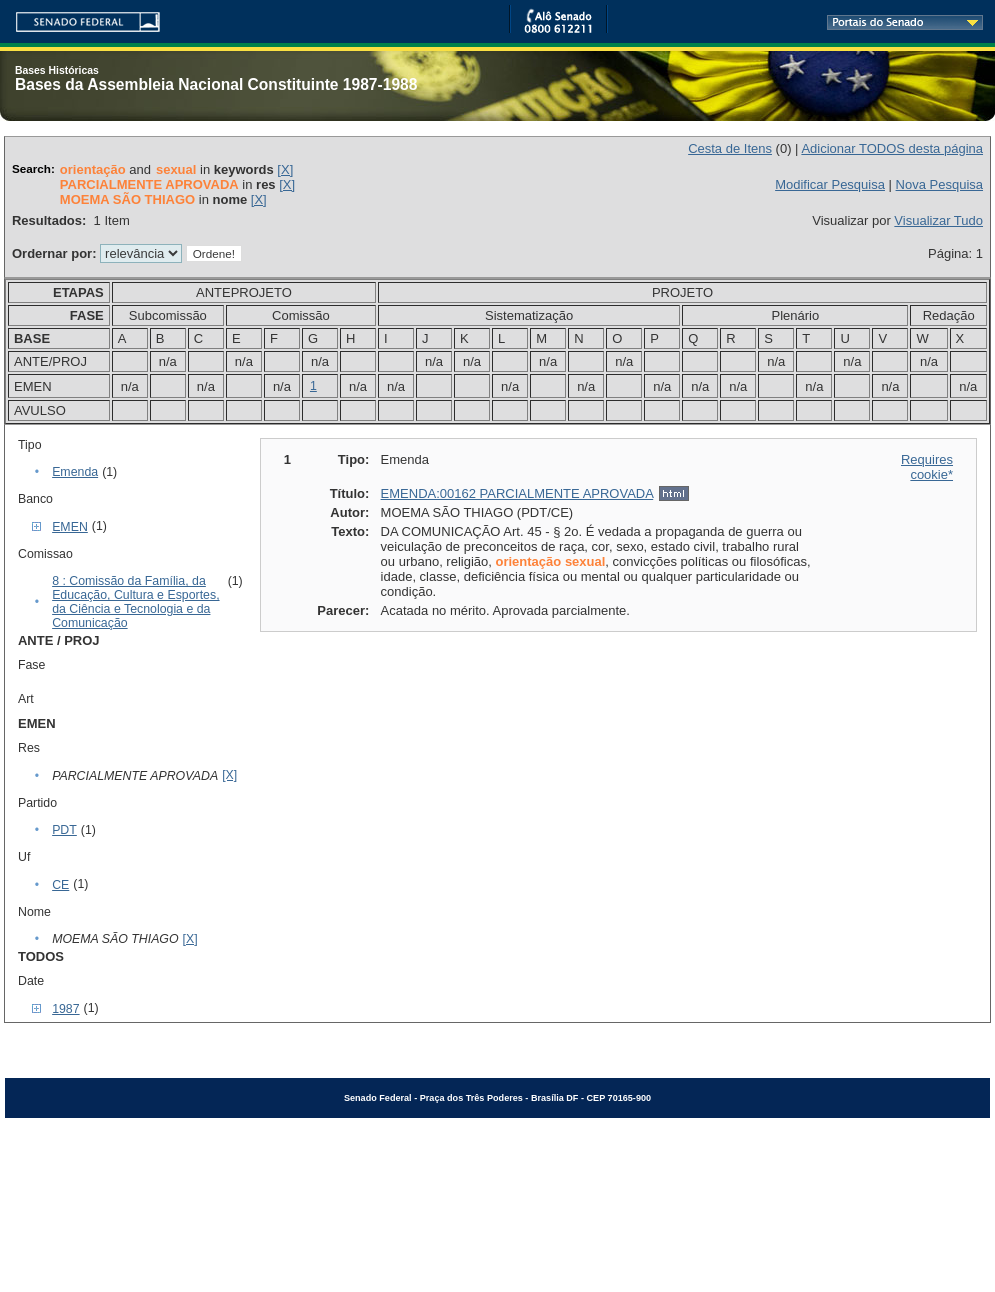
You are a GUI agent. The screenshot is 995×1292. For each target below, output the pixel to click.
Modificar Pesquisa (830, 184)
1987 (65, 1009)
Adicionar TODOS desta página (892, 148)
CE (60, 885)
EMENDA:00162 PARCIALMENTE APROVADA (517, 493)
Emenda (75, 472)
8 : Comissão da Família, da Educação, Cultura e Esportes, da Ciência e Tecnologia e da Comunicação (135, 602)
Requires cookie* (927, 467)
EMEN (70, 527)
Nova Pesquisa (939, 184)
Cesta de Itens (730, 148)
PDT (64, 830)
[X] (285, 169)
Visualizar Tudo (938, 220)
